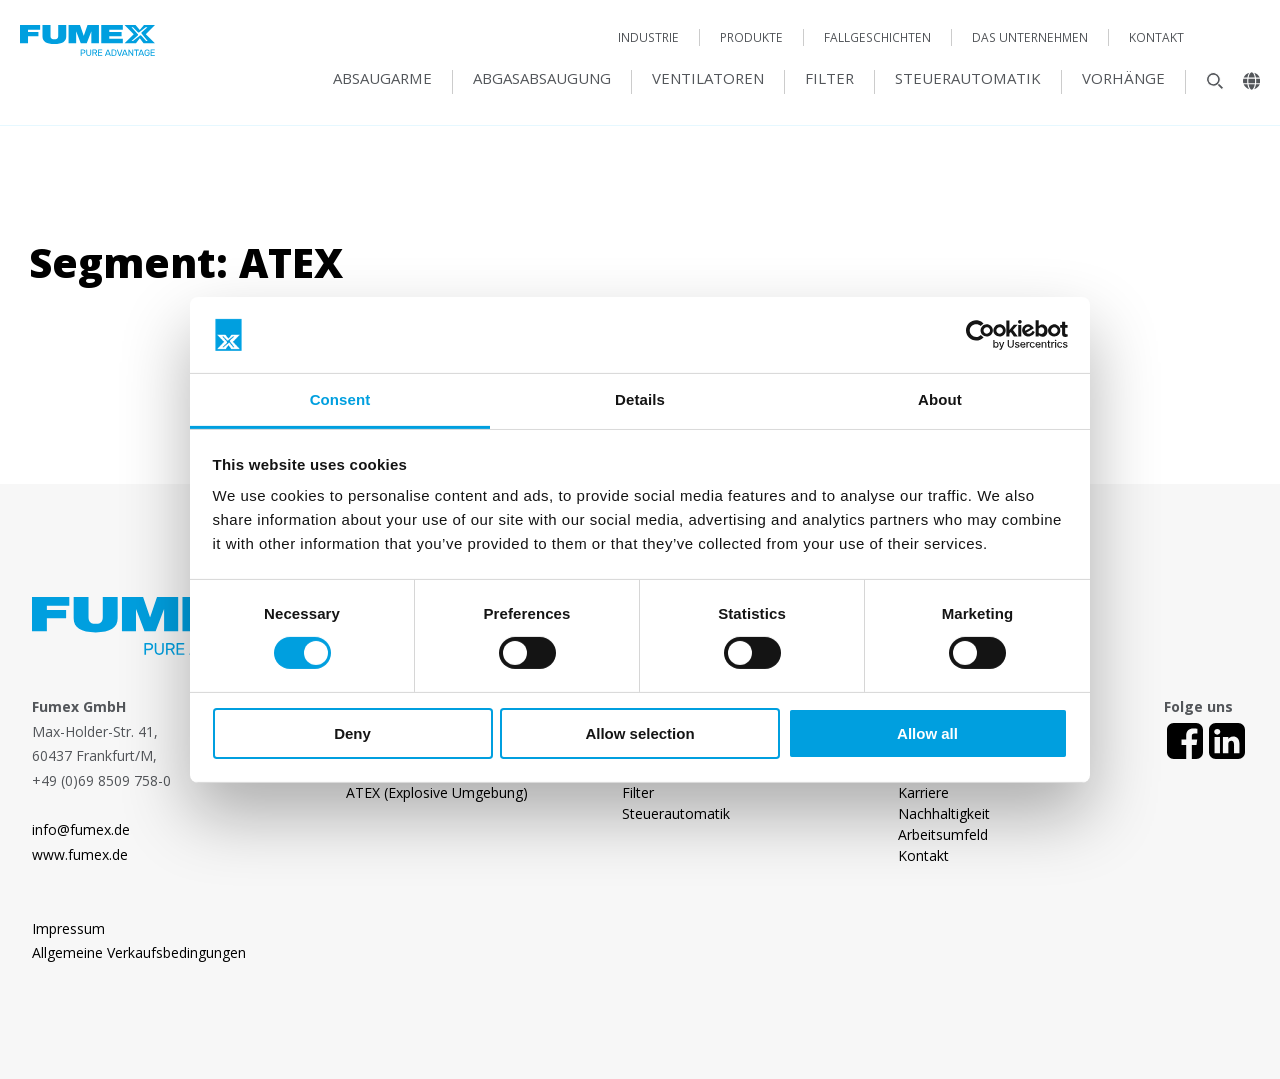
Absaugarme (382, 79)
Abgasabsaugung (542, 79)
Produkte (751, 37)
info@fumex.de (81, 829)
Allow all (927, 733)
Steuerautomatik (968, 79)
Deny (352, 733)
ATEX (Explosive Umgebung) (437, 792)
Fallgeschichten (877, 37)
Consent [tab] (340, 399)
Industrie (648, 37)
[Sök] (1205, 86)
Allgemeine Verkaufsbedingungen (139, 952)
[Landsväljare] (1244, 86)
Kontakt (1156, 37)
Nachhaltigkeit (944, 813)
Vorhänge (1123, 79)
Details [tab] (640, 399)
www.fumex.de (80, 854)
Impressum (68, 928)
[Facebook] (1185, 741)
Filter (829, 79)
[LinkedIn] (1227, 741)
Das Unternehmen (1030, 37)
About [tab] (940, 399)
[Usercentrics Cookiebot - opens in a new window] (980, 335)
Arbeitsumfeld (943, 834)
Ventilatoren (708, 79)
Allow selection (639, 733)
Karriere (923, 792)
